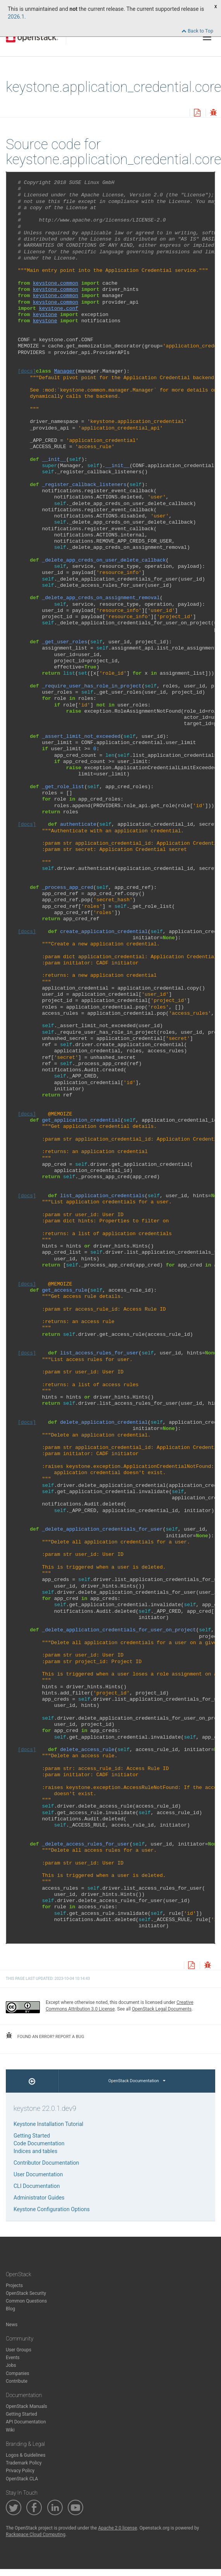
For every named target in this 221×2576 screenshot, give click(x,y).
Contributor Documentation (46, 2163)
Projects (14, 2285)
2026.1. (17, 17)
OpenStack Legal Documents (162, 2009)
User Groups (18, 2350)
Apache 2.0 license (117, 2528)
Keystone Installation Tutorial (48, 2124)
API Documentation (26, 2422)
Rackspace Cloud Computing (35, 2534)
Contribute (16, 2381)
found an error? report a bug (45, 2035)
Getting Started (32, 2136)
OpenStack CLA (22, 2478)
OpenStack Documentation (136, 2080)
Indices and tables (35, 2151)
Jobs (11, 2365)
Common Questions (26, 2301)
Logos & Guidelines (25, 2455)
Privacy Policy (20, 2470)
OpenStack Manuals (26, 2406)
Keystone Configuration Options (52, 2209)
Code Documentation (39, 2143)
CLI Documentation (37, 2186)
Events (13, 2357)
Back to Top (197, 31)
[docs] (27, 371)
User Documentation (38, 2174)
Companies (17, 2373)
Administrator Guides (39, 2197)
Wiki (10, 2430)
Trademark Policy (24, 2463)
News (11, 2324)
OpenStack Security (26, 2293)
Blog (10, 2308)
